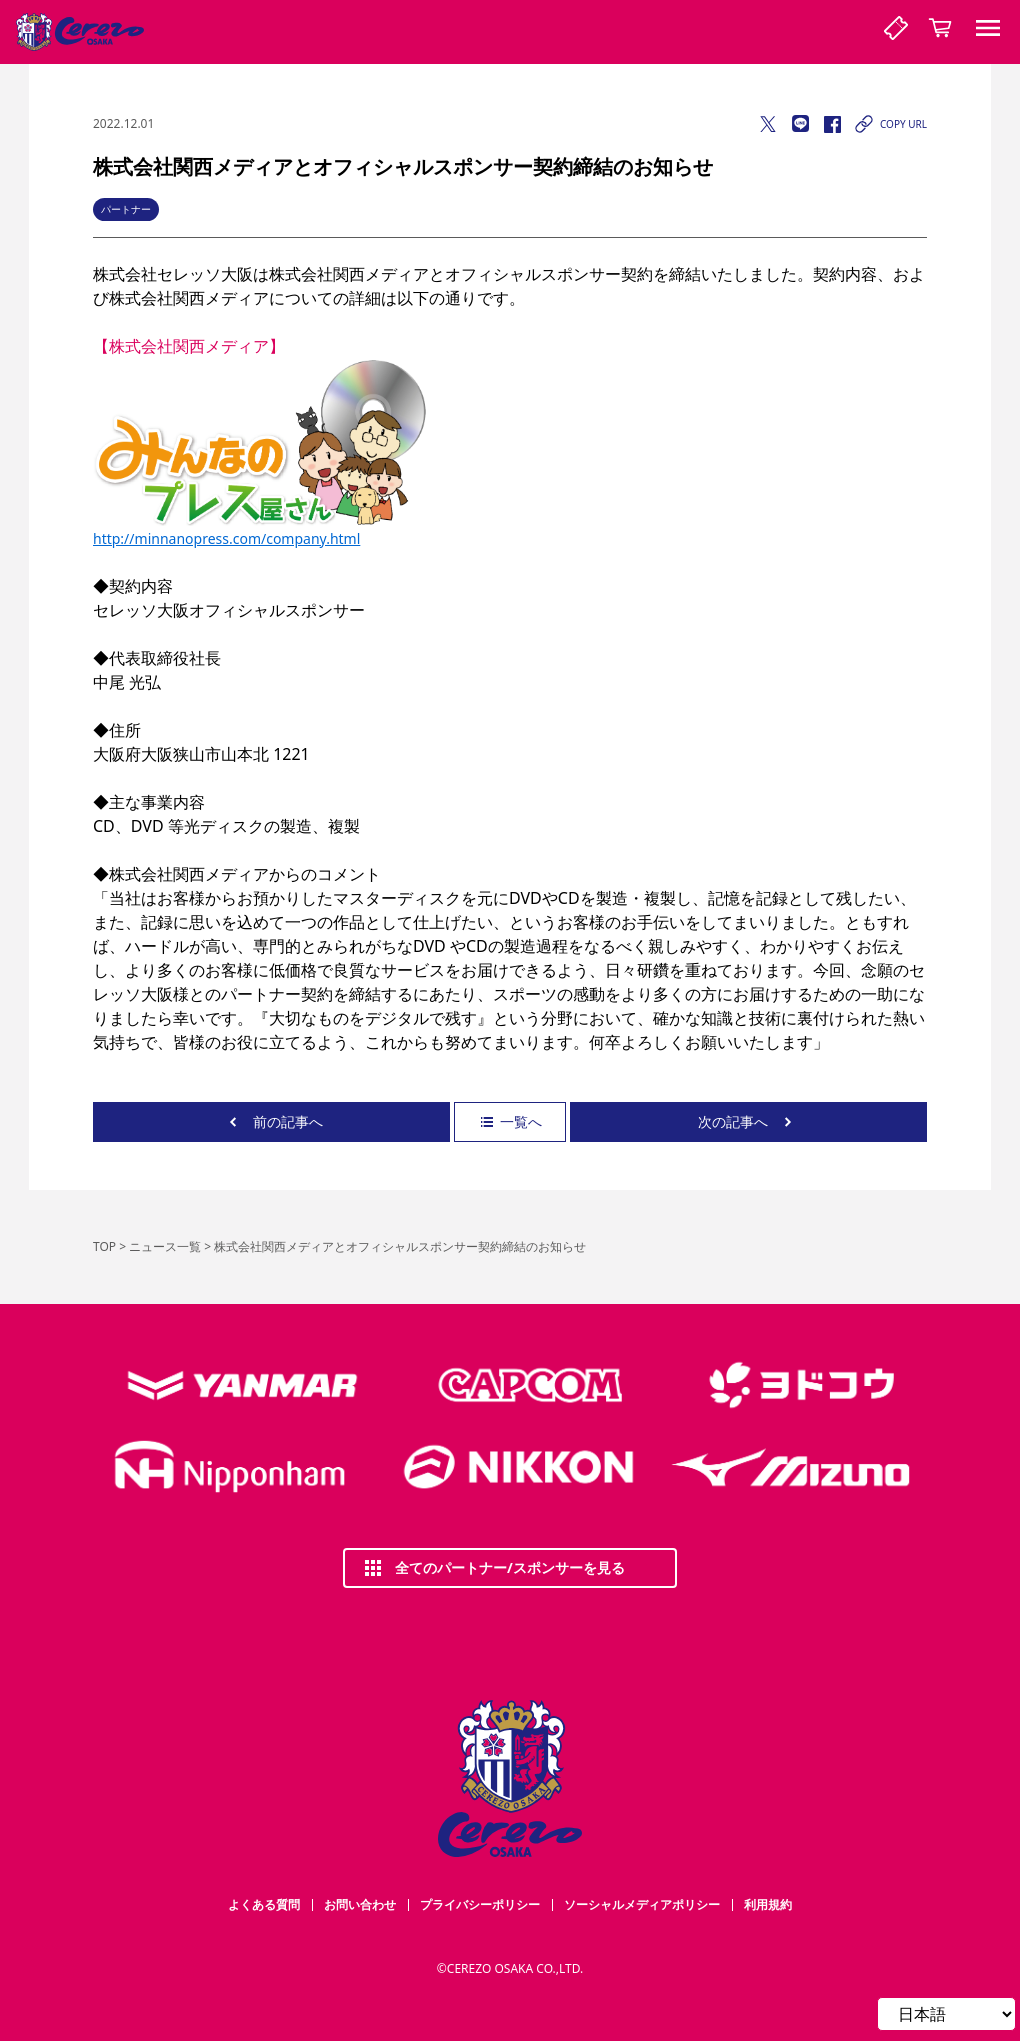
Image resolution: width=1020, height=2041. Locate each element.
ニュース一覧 (165, 1246)
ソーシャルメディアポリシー (642, 1904)
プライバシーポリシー (480, 1904)
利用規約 (768, 1904)
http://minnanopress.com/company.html (226, 538)
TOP (104, 1246)
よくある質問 (264, 1904)
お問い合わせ (360, 1904)
